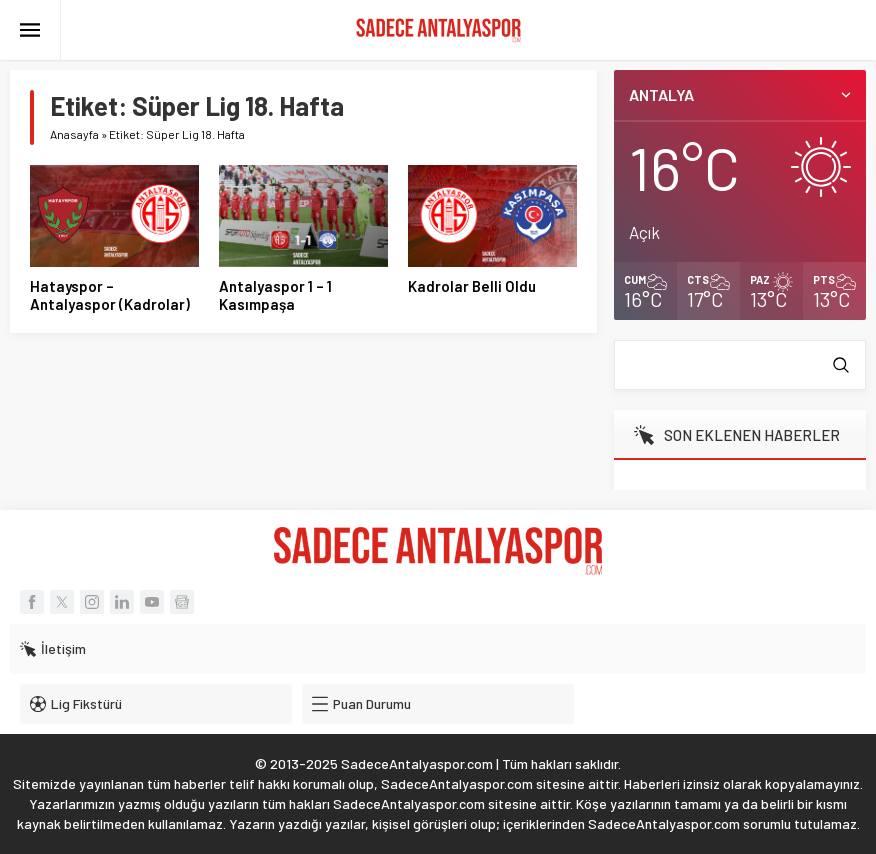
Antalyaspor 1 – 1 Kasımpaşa (275, 295)
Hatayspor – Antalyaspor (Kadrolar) (110, 295)
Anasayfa (74, 134)
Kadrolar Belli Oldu (472, 286)
